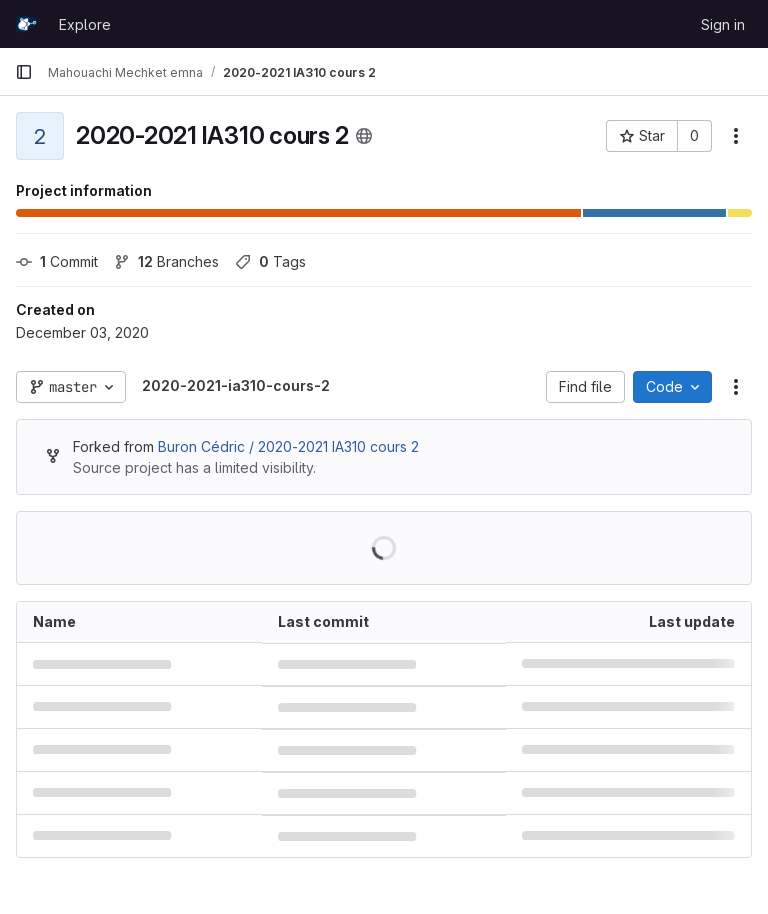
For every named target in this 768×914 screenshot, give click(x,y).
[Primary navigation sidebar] (24, 72)
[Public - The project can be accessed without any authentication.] (364, 136)
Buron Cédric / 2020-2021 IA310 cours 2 (288, 446)
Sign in (723, 24)
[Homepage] (27, 24)
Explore (85, 24)
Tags (270, 261)
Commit (57, 261)
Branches (166, 261)
